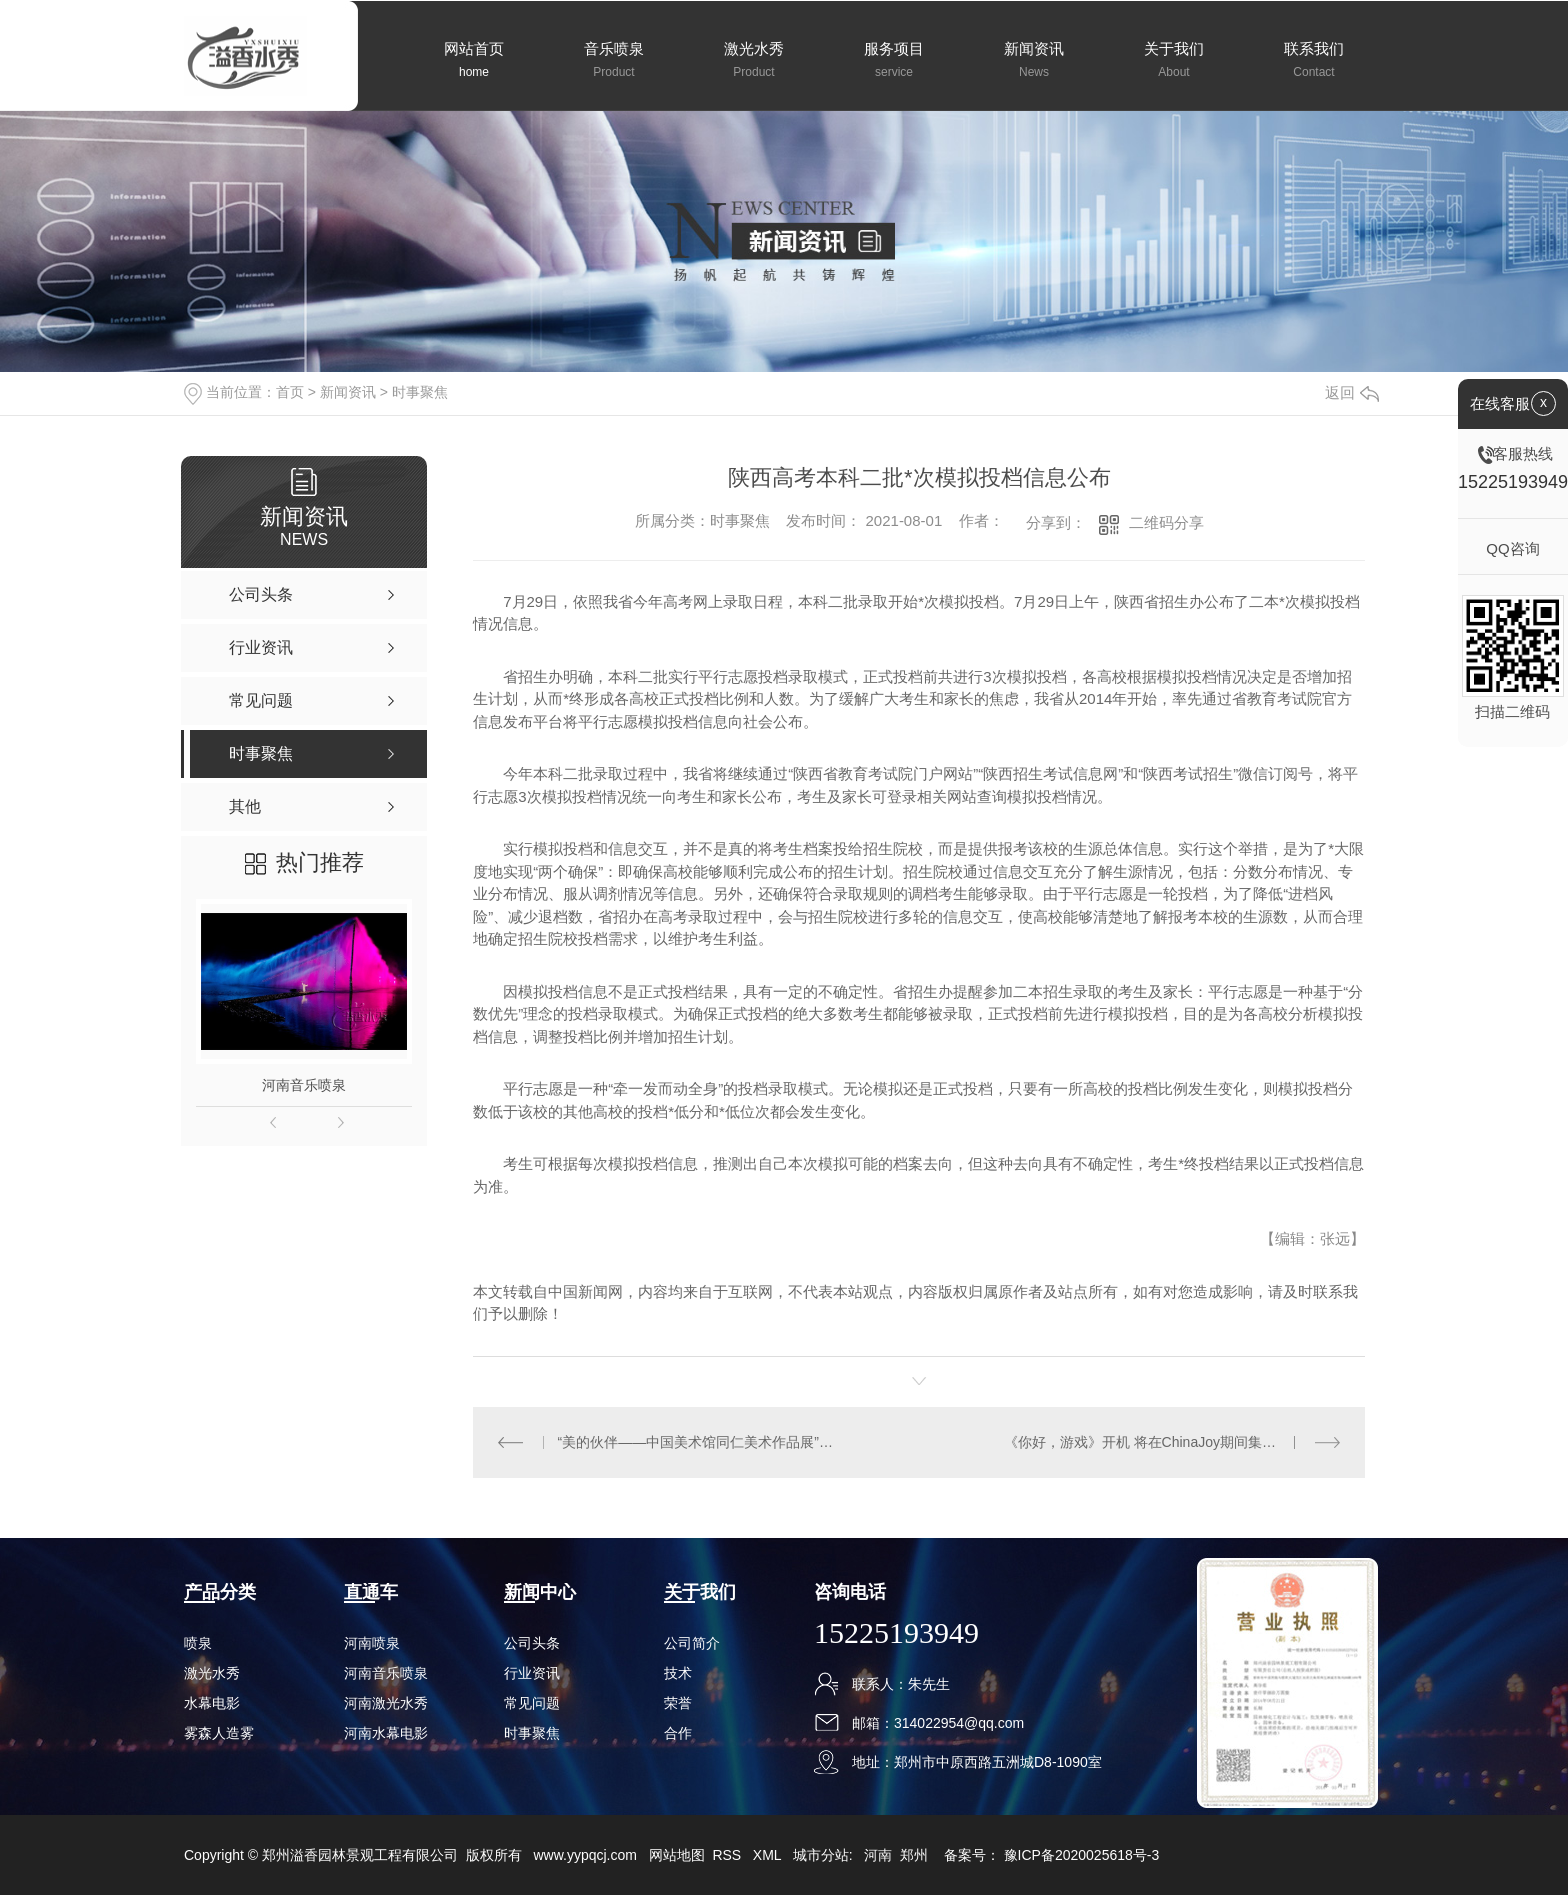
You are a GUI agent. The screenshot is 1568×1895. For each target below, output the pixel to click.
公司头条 (532, 1643)
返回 (1352, 392)
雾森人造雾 (219, 1733)
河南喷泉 (372, 1643)
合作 (678, 1733)
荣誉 (678, 1703)
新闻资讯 (348, 392)
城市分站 (821, 1855)
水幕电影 (212, 1703)
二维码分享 (1166, 522)
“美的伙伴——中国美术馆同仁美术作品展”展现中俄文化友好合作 (696, 1442)
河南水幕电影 (386, 1733)
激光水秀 (212, 1673)
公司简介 (692, 1643)
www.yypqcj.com (584, 1855)
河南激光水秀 (386, 1703)
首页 (290, 392)
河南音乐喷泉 (304, 1085)
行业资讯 (532, 1673)
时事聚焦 (420, 392)
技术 (678, 1673)
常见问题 (532, 1703)
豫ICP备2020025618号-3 (1082, 1855)
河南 (878, 1855)
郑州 (914, 1855)
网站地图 (677, 1855)
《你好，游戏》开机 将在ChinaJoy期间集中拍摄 (1154, 1442)
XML (769, 1855)
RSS (728, 1855)
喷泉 (198, 1643)
